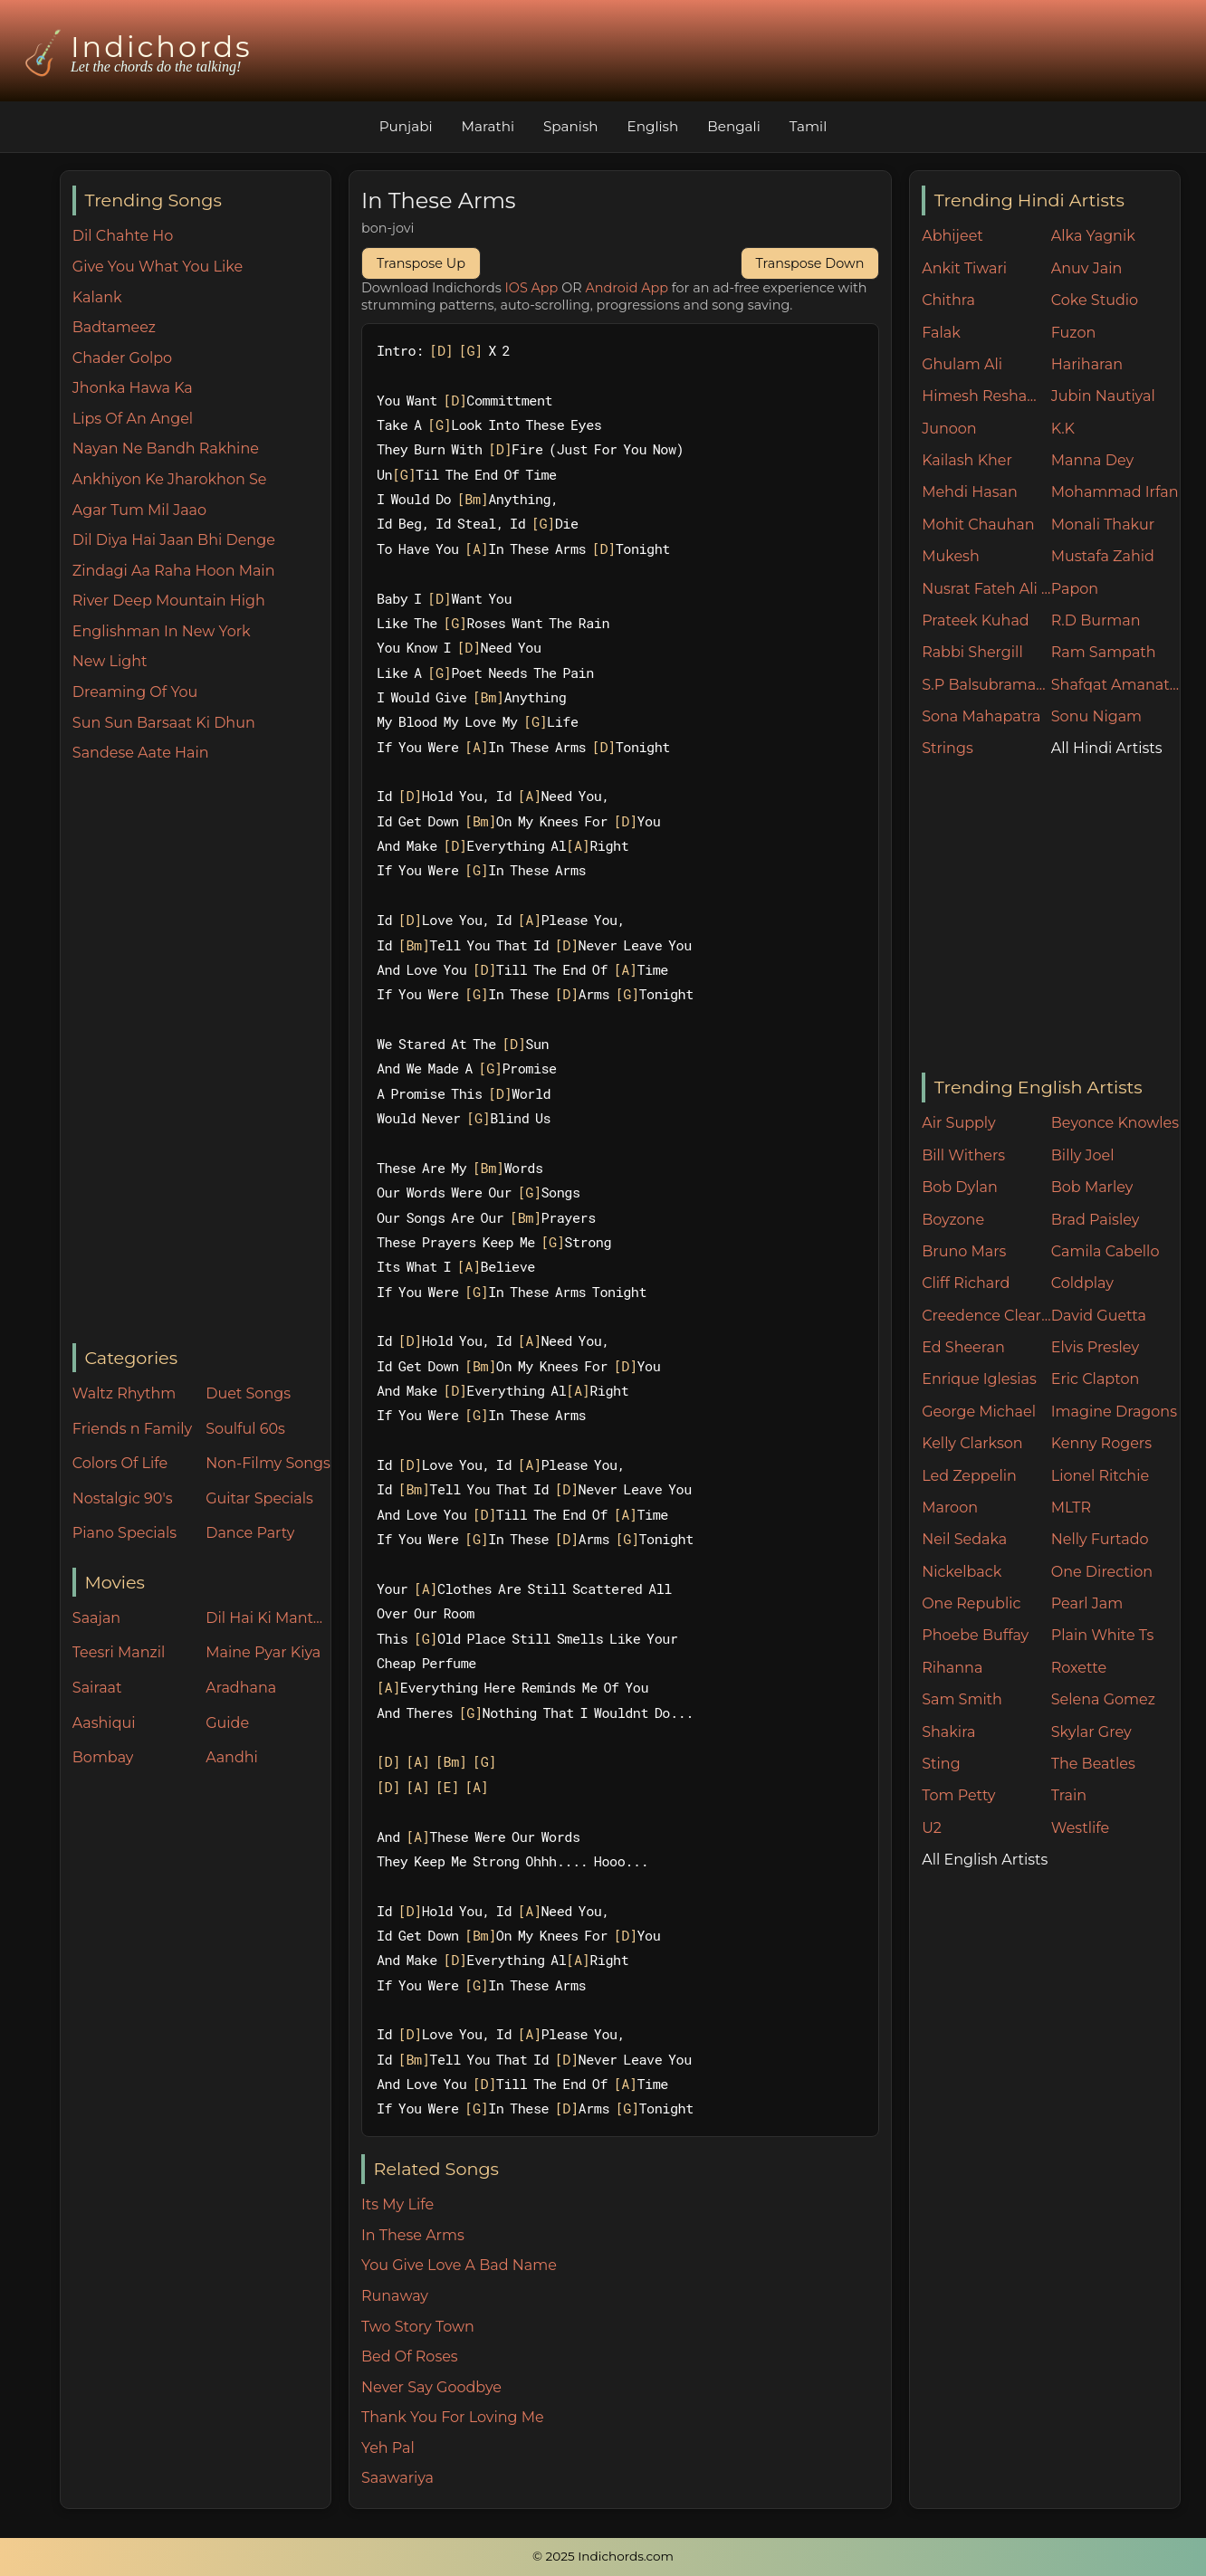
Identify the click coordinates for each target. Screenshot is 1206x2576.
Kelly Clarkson (972, 1443)
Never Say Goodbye (431, 2387)
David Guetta (1098, 1315)
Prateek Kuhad (975, 620)
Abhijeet (952, 235)
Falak (941, 332)
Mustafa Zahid (1102, 556)
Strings (947, 748)
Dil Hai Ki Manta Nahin (268, 1618)
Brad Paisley (1095, 1219)
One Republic (971, 1603)
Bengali (733, 126)
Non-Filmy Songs (268, 1463)
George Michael (979, 1411)
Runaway (394, 2295)
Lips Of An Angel (132, 418)
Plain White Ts (1102, 1635)
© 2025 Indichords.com (603, 2556)
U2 (932, 1828)
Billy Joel (1083, 1155)
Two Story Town (417, 2326)
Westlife (1080, 1828)
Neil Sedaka (964, 1539)
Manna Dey (1092, 460)
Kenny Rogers (1101, 1443)
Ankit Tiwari (964, 268)
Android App (626, 288)
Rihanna (952, 1667)
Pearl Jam (1087, 1603)
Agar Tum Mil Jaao (139, 510)
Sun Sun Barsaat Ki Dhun (163, 722)
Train (1068, 1795)
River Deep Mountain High (168, 600)
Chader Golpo (122, 358)
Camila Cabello (1105, 1251)
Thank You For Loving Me (452, 2417)
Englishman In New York (161, 631)
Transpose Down (810, 263)
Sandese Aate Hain (140, 752)
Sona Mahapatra (981, 716)
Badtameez (114, 327)
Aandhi (232, 1757)
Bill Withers (963, 1155)
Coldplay (1082, 1283)
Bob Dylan (960, 1187)
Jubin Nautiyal (1103, 396)
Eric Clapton (1095, 1379)
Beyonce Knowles (1115, 1122)
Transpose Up (421, 263)
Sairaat (97, 1687)
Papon (1074, 588)
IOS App (532, 288)
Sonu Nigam (1096, 716)
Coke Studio (1094, 300)
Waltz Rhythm (124, 1393)
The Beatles (1093, 1763)
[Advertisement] (201, 1054)
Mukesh (951, 556)
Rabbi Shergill (972, 652)
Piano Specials (124, 1532)
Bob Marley (1092, 1187)
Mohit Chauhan (978, 524)
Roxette (1078, 1667)
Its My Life (397, 2204)
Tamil (809, 126)
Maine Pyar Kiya (263, 1652)
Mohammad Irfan (1115, 492)
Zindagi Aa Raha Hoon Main (173, 570)
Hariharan (1087, 364)
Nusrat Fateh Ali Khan (986, 588)
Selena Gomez (1103, 1699)
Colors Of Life (120, 1463)
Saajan (96, 1618)
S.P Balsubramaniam (986, 684)
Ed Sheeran (963, 1347)
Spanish (570, 126)
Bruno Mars (964, 1251)
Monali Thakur (1102, 524)
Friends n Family (132, 1428)
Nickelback (961, 1571)
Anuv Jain (1086, 268)
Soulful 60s (245, 1428)
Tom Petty (958, 1795)
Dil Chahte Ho (123, 235)
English (653, 126)
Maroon (950, 1507)
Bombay (103, 1757)
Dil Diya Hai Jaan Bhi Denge (173, 540)
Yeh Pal (388, 2448)
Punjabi (406, 126)
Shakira (948, 1732)
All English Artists (985, 1859)
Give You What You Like (157, 266)
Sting (941, 1763)
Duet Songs (248, 1393)
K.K (1063, 428)
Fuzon (1073, 332)
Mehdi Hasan (970, 492)
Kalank (97, 297)
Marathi (488, 126)
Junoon (949, 428)
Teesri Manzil (119, 1652)
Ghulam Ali (962, 364)
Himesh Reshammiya (986, 396)
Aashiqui (104, 1723)
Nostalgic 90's (122, 1498)
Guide (227, 1723)
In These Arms (412, 2235)
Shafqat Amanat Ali (1116, 684)
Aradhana (241, 1687)
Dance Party (250, 1532)
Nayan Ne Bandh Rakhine (165, 448)
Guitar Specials (259, 1498)
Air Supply (959, 1122)
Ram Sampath (1103, 652)
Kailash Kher (967, 460)
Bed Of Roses (409, 2356)
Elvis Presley (1095, 1347)
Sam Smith (962, 1699)
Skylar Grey (1091, 1732)
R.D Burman (1096, 620)
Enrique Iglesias (979, 1379)
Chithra (948, 300)
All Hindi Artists (1107, 748)
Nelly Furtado (1100, 1539)
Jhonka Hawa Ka (132, 387)
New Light (110, 661)
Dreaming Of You (135, 692)
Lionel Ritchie (1100, 1475)
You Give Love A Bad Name (459, 2265)
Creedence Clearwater (986, 1315)
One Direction (1102, 1571)
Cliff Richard (966, 1283)
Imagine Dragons (1114, 1411)
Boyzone (953, 1219)
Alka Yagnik (1093, 235)
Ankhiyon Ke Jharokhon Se (169, 479)
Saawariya (397, 2477)
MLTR (1071, 1507)
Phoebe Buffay (975, 1635)
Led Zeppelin (969, 1475)
